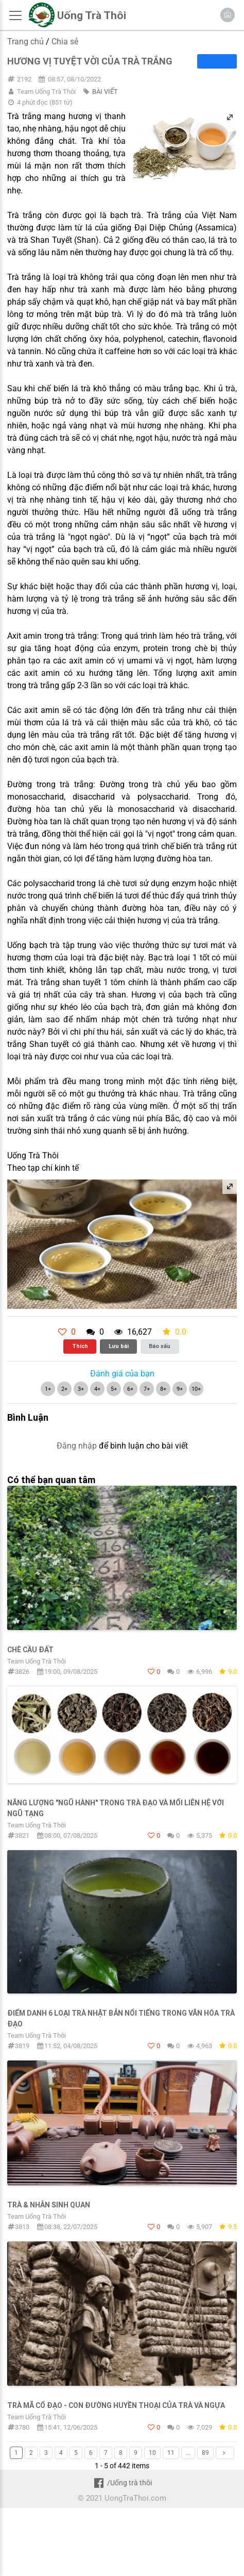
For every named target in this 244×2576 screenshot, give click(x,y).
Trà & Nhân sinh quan (48, 2204)
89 (205, 2452)
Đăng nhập (77, 1446)
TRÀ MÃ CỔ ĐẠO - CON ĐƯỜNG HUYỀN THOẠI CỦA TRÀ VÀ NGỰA (116, 2405)
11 (171, 2452)
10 (152, 2452)
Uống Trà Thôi (91, 15)
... (188, 2452)
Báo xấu (159, 1346)
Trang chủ (25, 41)
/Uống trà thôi (121, 2483)
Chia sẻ (64, 41)
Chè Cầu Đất (30, 1649)
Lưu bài (119, 1346)
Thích (80, 1346)
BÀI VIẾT (105, 91)
